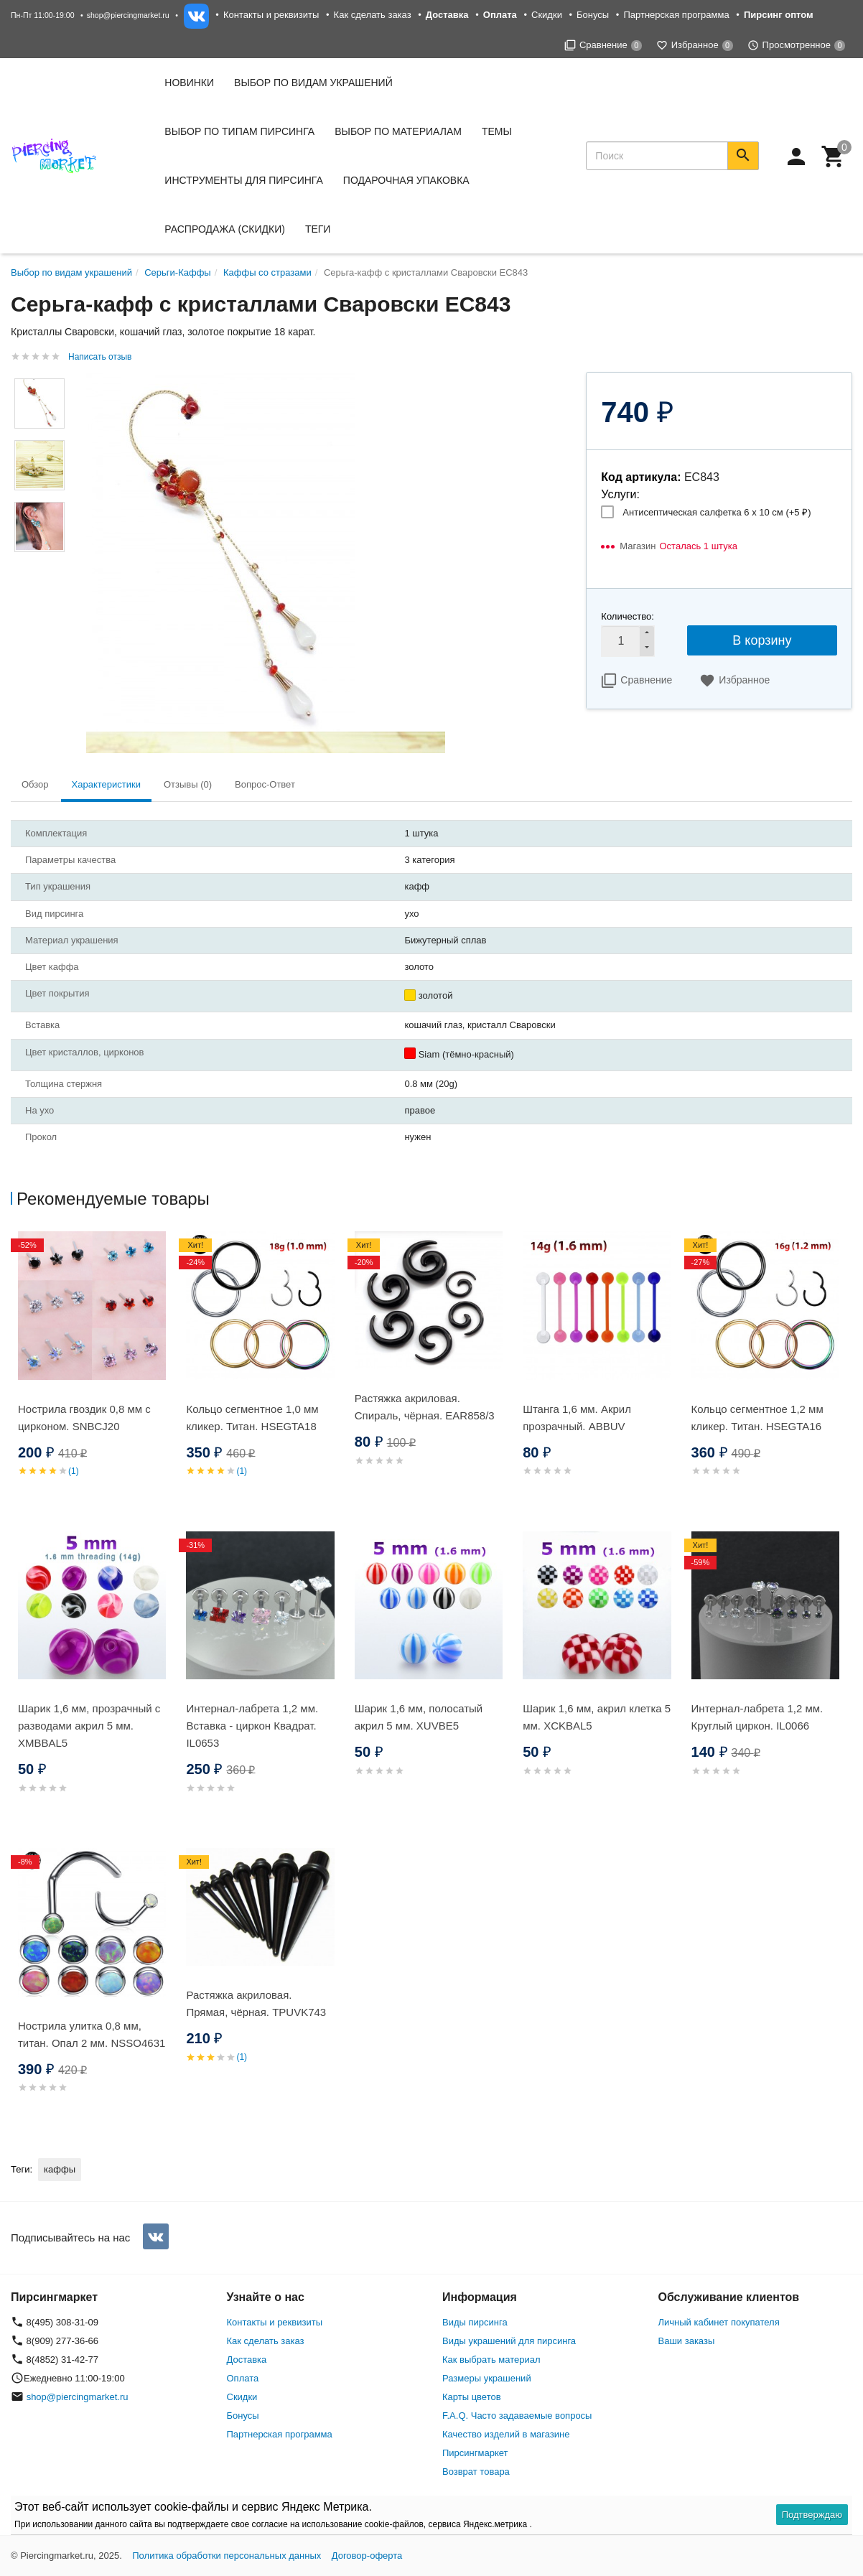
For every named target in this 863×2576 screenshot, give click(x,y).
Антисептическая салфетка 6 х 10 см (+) (716, 512)
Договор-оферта (367, 2555)
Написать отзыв (99, 357)
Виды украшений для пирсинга (509, 2340)
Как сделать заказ (372, 14)
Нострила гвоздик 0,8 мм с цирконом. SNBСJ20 (84, 1417)
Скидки (546, 14)
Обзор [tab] (35, 784)
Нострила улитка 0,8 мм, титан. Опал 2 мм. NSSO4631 (91, 2034)
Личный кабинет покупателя (719, 2322)
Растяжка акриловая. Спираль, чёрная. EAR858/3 (425, 1407)
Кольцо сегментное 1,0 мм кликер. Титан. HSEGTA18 (252, 1417)
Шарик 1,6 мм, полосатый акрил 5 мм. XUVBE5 (418, 1717)
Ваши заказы (686, 2340)
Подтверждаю (812, 2514)
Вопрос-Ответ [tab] (265, 784)
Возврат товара (476, 2471)
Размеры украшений (486, 2378)
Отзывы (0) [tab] (188, 784)
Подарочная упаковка (406, 180)
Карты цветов (471, 2396)
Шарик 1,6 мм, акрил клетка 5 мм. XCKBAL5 (597, 1717)
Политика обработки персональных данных (226, 2555)
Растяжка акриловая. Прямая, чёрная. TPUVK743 (256, 2003)
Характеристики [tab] (106, 784)
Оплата (243, 2378)
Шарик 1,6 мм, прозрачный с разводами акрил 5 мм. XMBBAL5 (89, 1725)
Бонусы (593, 14)
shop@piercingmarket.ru (128, 15)
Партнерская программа (676, 14)
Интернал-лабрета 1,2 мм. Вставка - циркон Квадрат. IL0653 (252, 1725)
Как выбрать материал (491, 2359)
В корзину (761, 640)
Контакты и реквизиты (271, 14)
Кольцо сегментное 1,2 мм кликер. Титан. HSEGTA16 (757, 1417)
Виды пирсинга (475, 2322)
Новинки (189, 82)
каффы (59, 2169)
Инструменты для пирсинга (243, 180)
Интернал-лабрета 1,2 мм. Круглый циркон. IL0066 (757, 1717)
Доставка (247, 2359)
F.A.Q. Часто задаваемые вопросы (517, 2415)
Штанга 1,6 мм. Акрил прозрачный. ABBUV (577, 1417)
